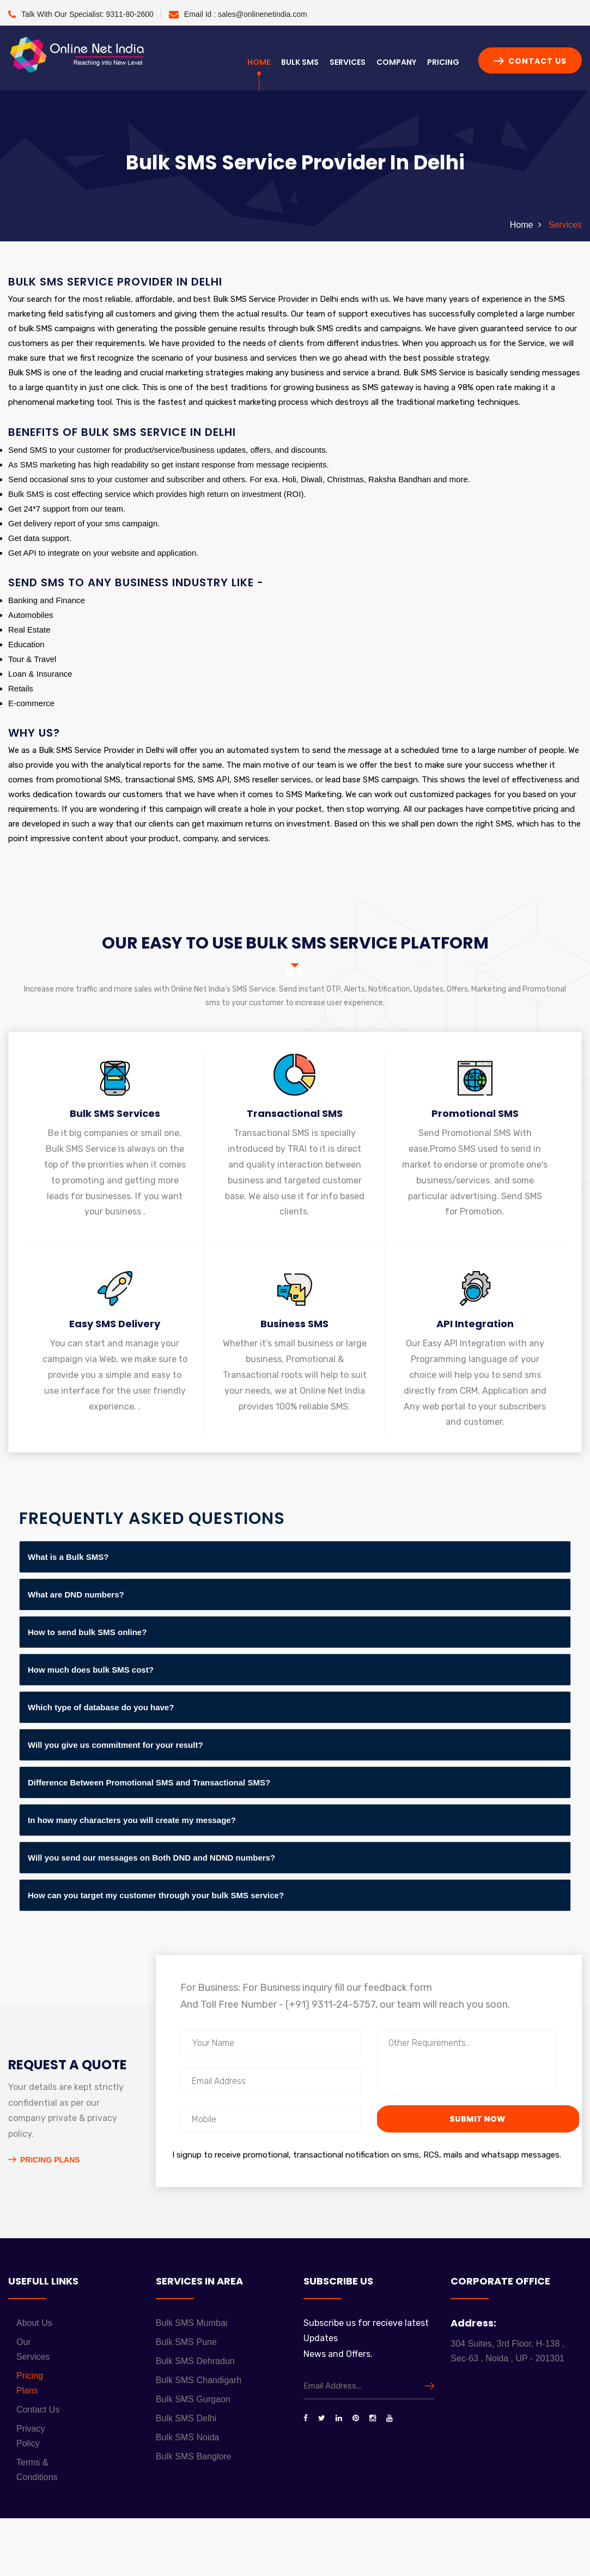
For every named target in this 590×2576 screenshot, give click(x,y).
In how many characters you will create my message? (132, 1820)
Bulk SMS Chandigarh (198, 2380)
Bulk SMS (300, 62)
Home (258, 62)
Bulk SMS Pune (186, 2342)
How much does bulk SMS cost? (91, 1669)
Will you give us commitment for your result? (115, 1744)
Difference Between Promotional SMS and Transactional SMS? (149, 1782)
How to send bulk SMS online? (87, 1632)
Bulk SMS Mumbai (192, 2323)
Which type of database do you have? (101, 1707)
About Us (34, 2323)
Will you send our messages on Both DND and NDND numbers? (151, 1857)
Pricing (443, 62)
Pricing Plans (44, 2159)
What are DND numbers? (76, 1594)
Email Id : (238, 14)
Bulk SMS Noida (188, 2437)
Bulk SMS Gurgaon (193, 2399)
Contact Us (530, 61)
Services (348, 62)
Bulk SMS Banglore (194, 2456)
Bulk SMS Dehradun (195, 2361)
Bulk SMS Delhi (186, 2418)
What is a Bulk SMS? (68, 1557)
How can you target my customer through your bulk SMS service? (156, 1895)
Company (396, 62)
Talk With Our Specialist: (81, 14)
